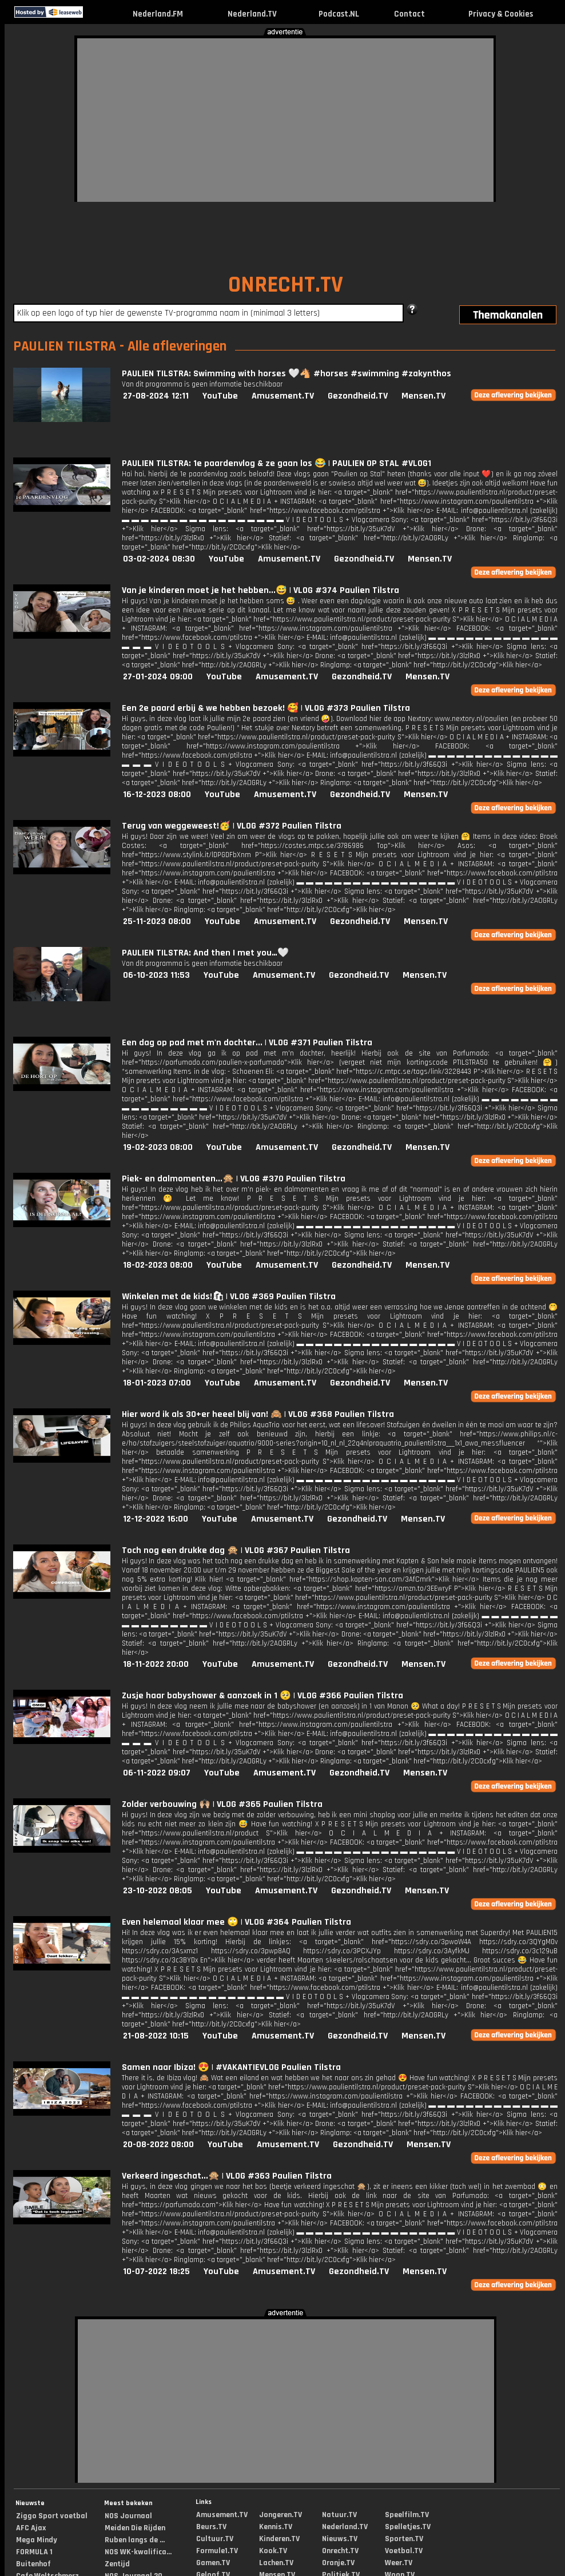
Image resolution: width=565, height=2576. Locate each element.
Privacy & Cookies (500, 14)
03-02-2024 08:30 (159, 559)
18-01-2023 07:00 (157, 1383)
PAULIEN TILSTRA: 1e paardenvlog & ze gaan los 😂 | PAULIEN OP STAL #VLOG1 (276, 463)
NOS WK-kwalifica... (138, 2552)
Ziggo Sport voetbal (51, 2516)
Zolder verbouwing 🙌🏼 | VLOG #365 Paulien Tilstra (222, 1804)
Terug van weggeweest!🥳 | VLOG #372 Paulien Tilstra (231, 826)
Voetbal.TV (404, 2551)
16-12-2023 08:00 (157, 795)
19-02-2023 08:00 (158, 1147)
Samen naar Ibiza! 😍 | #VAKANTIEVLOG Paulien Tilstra (231, 2067)
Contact (409, 14)
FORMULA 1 (34, 2552)
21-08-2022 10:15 (156, 2036)
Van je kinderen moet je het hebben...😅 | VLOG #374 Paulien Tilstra (260, 590)
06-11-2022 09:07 (156, 1773)
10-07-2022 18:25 (156, 2272)
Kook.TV (273, 2551)
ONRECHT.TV (285, 285)
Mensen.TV (423, 396)
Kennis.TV (275, 2527)
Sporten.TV (404, 2539)
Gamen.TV (213, 2563)
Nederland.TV (252, 14)
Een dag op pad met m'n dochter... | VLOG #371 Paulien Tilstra (247, 1043)
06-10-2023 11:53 (156, 975)
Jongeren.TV (280, 2515)
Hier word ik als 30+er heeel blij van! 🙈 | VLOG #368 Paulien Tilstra (258, 1414)
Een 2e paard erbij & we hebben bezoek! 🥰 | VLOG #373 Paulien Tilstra (266, 708)
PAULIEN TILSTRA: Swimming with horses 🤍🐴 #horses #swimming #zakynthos (286, 374)
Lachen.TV (276, 2563)
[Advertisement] (235, 118)
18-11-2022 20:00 (156, 1664)
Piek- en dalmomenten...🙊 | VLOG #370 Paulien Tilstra (233, 1179)
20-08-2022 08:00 (158, 2145)
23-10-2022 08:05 (157, 1891)
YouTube (220, 396)
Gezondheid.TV (358, 396)
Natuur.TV (339, 2515)
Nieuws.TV (339, 2539)
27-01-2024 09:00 (158, 677)
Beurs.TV (211, 2527)
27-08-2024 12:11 (156, 396)
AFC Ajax (31, 2528)
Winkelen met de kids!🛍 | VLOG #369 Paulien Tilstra (229, 1297)
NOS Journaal (128, 2516)
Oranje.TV (338, 2563)
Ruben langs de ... (135, 2540)
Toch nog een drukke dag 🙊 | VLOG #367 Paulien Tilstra (236, 1550)
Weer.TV (398, 2563)
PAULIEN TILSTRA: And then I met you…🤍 (205, 953)
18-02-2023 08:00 (158, 1265)
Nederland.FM (158, 14)
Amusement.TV (283, 396)
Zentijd (117, 2564)
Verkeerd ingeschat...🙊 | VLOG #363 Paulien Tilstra (227, 2176)
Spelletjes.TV (408, 2527)
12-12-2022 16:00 (155, 1519)
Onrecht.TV (340, 2551)
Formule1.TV (217, 2551)
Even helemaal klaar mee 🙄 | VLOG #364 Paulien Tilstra (236, 1922)
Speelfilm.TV (407, 2515)
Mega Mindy (36, 2540)
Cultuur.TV (214, 2539)
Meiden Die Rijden (135, 2528)
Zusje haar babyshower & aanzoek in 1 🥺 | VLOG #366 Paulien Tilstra (262, 1696)
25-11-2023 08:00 (157, 921)
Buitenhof (33, 2564)
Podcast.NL (339, 14)
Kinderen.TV (279, 2539)
